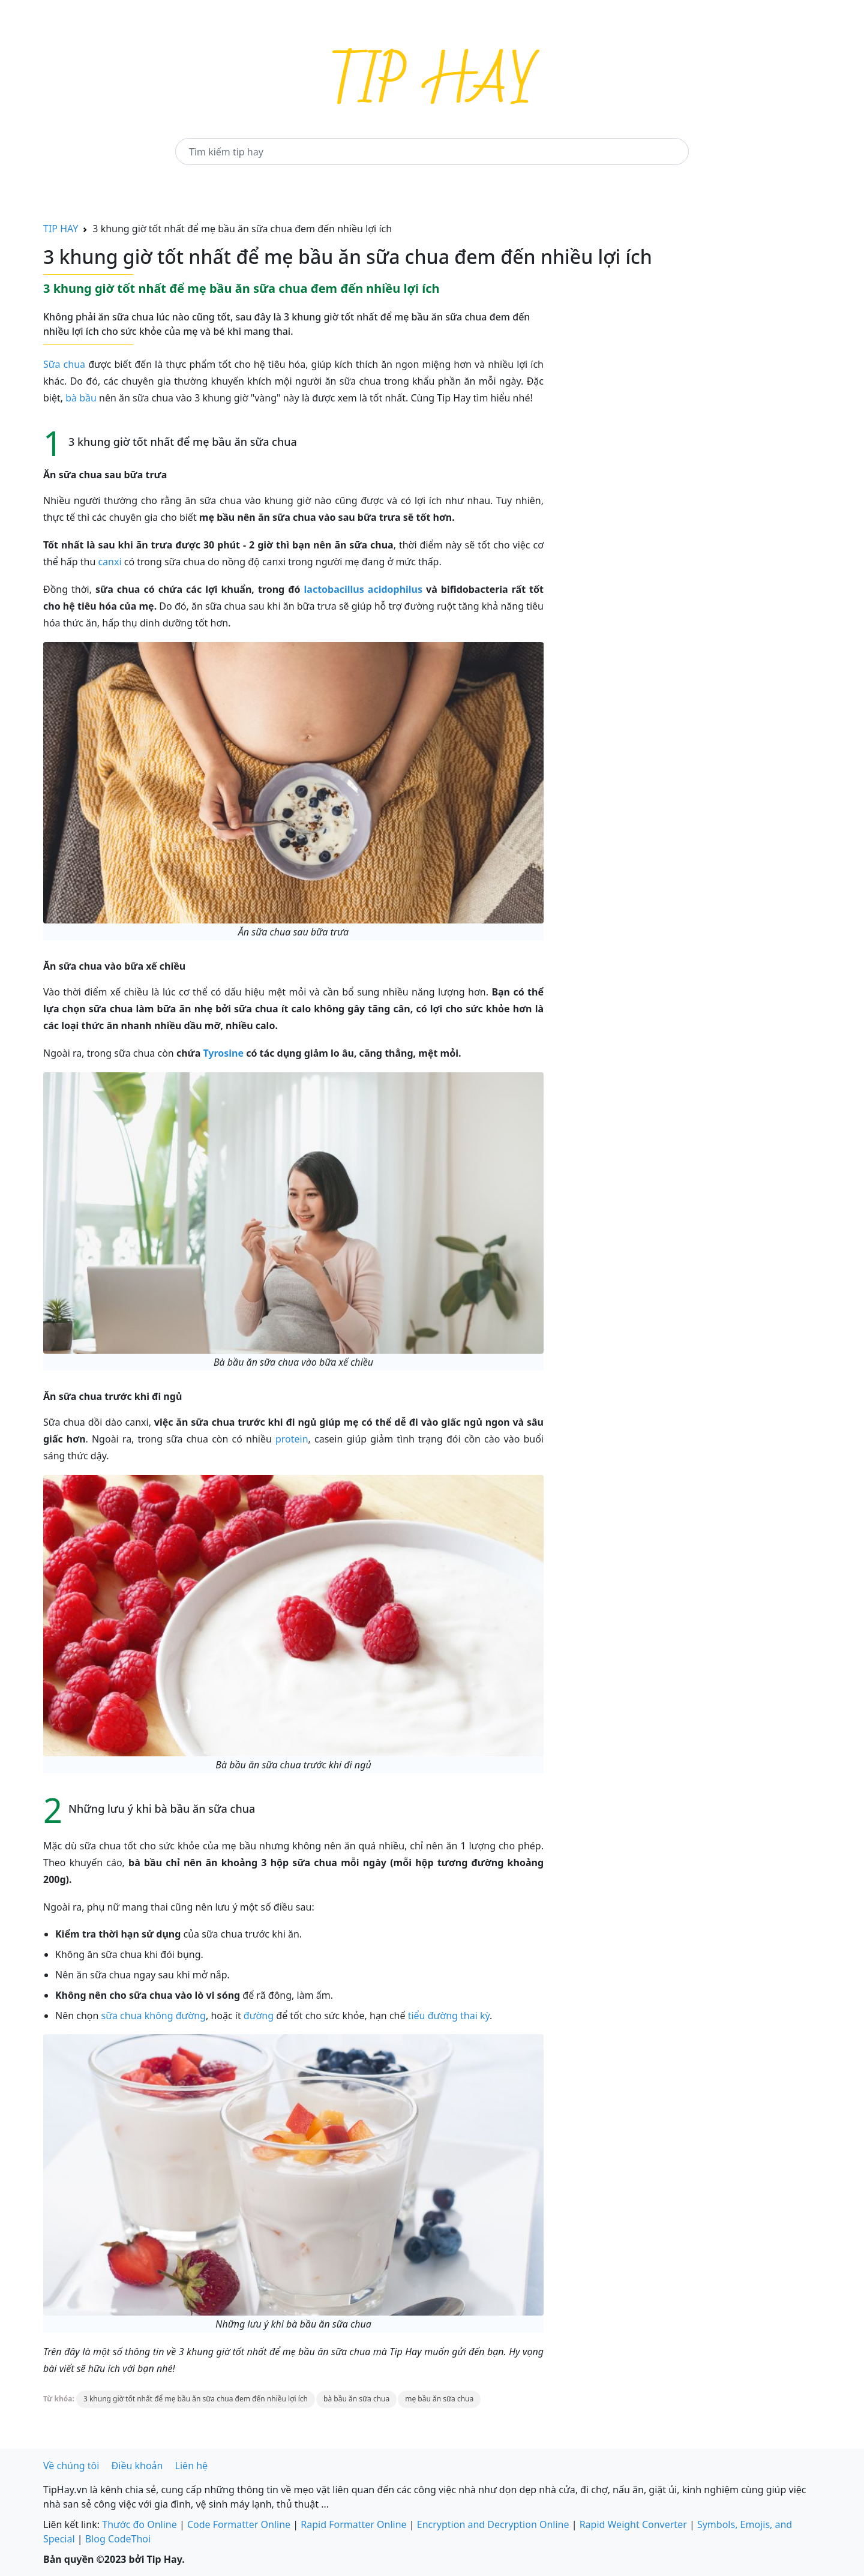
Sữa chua (64, 364)
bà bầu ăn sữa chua (356, 2399)
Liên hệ (191, 2465)
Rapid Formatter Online (353, 2524)
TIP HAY (60, 228)
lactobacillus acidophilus (363, 589)
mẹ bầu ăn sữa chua (439, 2399)
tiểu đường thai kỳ (449, 2015)
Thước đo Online (139, 2524)
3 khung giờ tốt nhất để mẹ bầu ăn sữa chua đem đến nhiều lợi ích (195, 2399)
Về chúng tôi (71, 2465)
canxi (109, 561)
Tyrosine (223, 1053)
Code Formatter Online (238, 2524)
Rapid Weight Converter (633, 2524)
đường (259, 2015)
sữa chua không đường (153, 2015)
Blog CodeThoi (118, 2538)
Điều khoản (137, 2465)
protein (291, 1439)
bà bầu (81, 397)
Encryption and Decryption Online (493, 2524)
